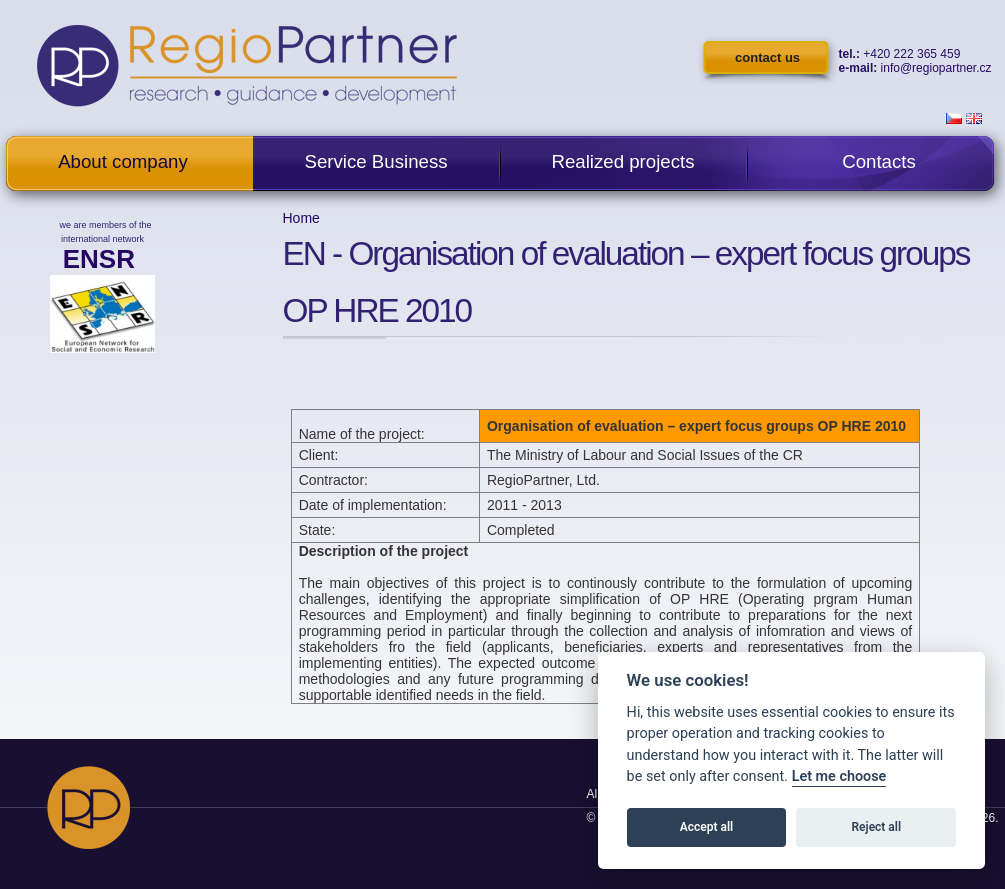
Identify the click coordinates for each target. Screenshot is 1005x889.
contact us (767, 57)
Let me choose (839, 776)
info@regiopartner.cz (936, 68)
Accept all (706, 827)
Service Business (375, 161)
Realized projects (622, 161)
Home (301, 218)
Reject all (877, 827)
